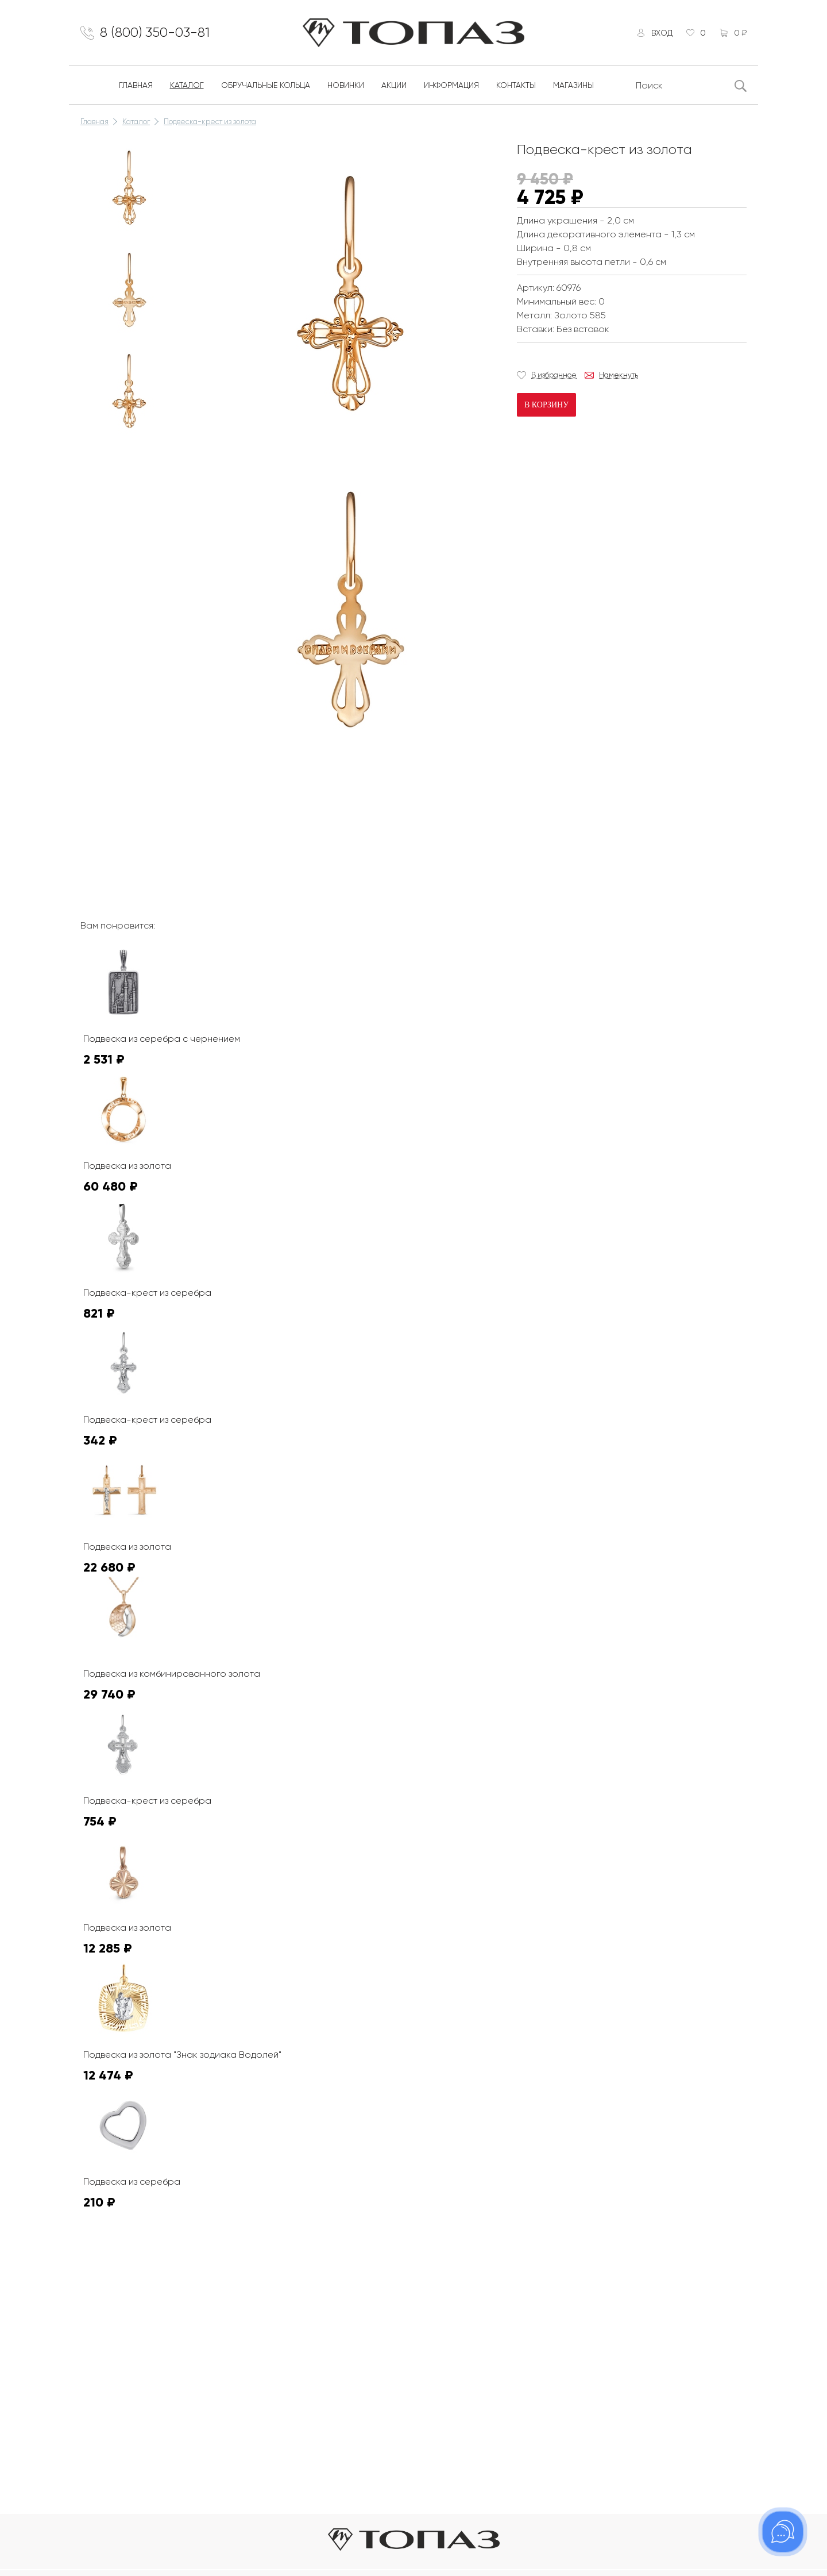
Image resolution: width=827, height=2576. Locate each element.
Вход (661, 32)
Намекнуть (618, 375)
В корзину (546, 405)
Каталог (187, 85)
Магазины (573, 85)
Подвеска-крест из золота (210, 121)
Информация (451, 85)
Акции (394, 85)
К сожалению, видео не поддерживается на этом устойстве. (281, 811)
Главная (136, 85)
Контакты (516, 85)
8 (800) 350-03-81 (155, 33)
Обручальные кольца (265, 85)
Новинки (345, 85)
